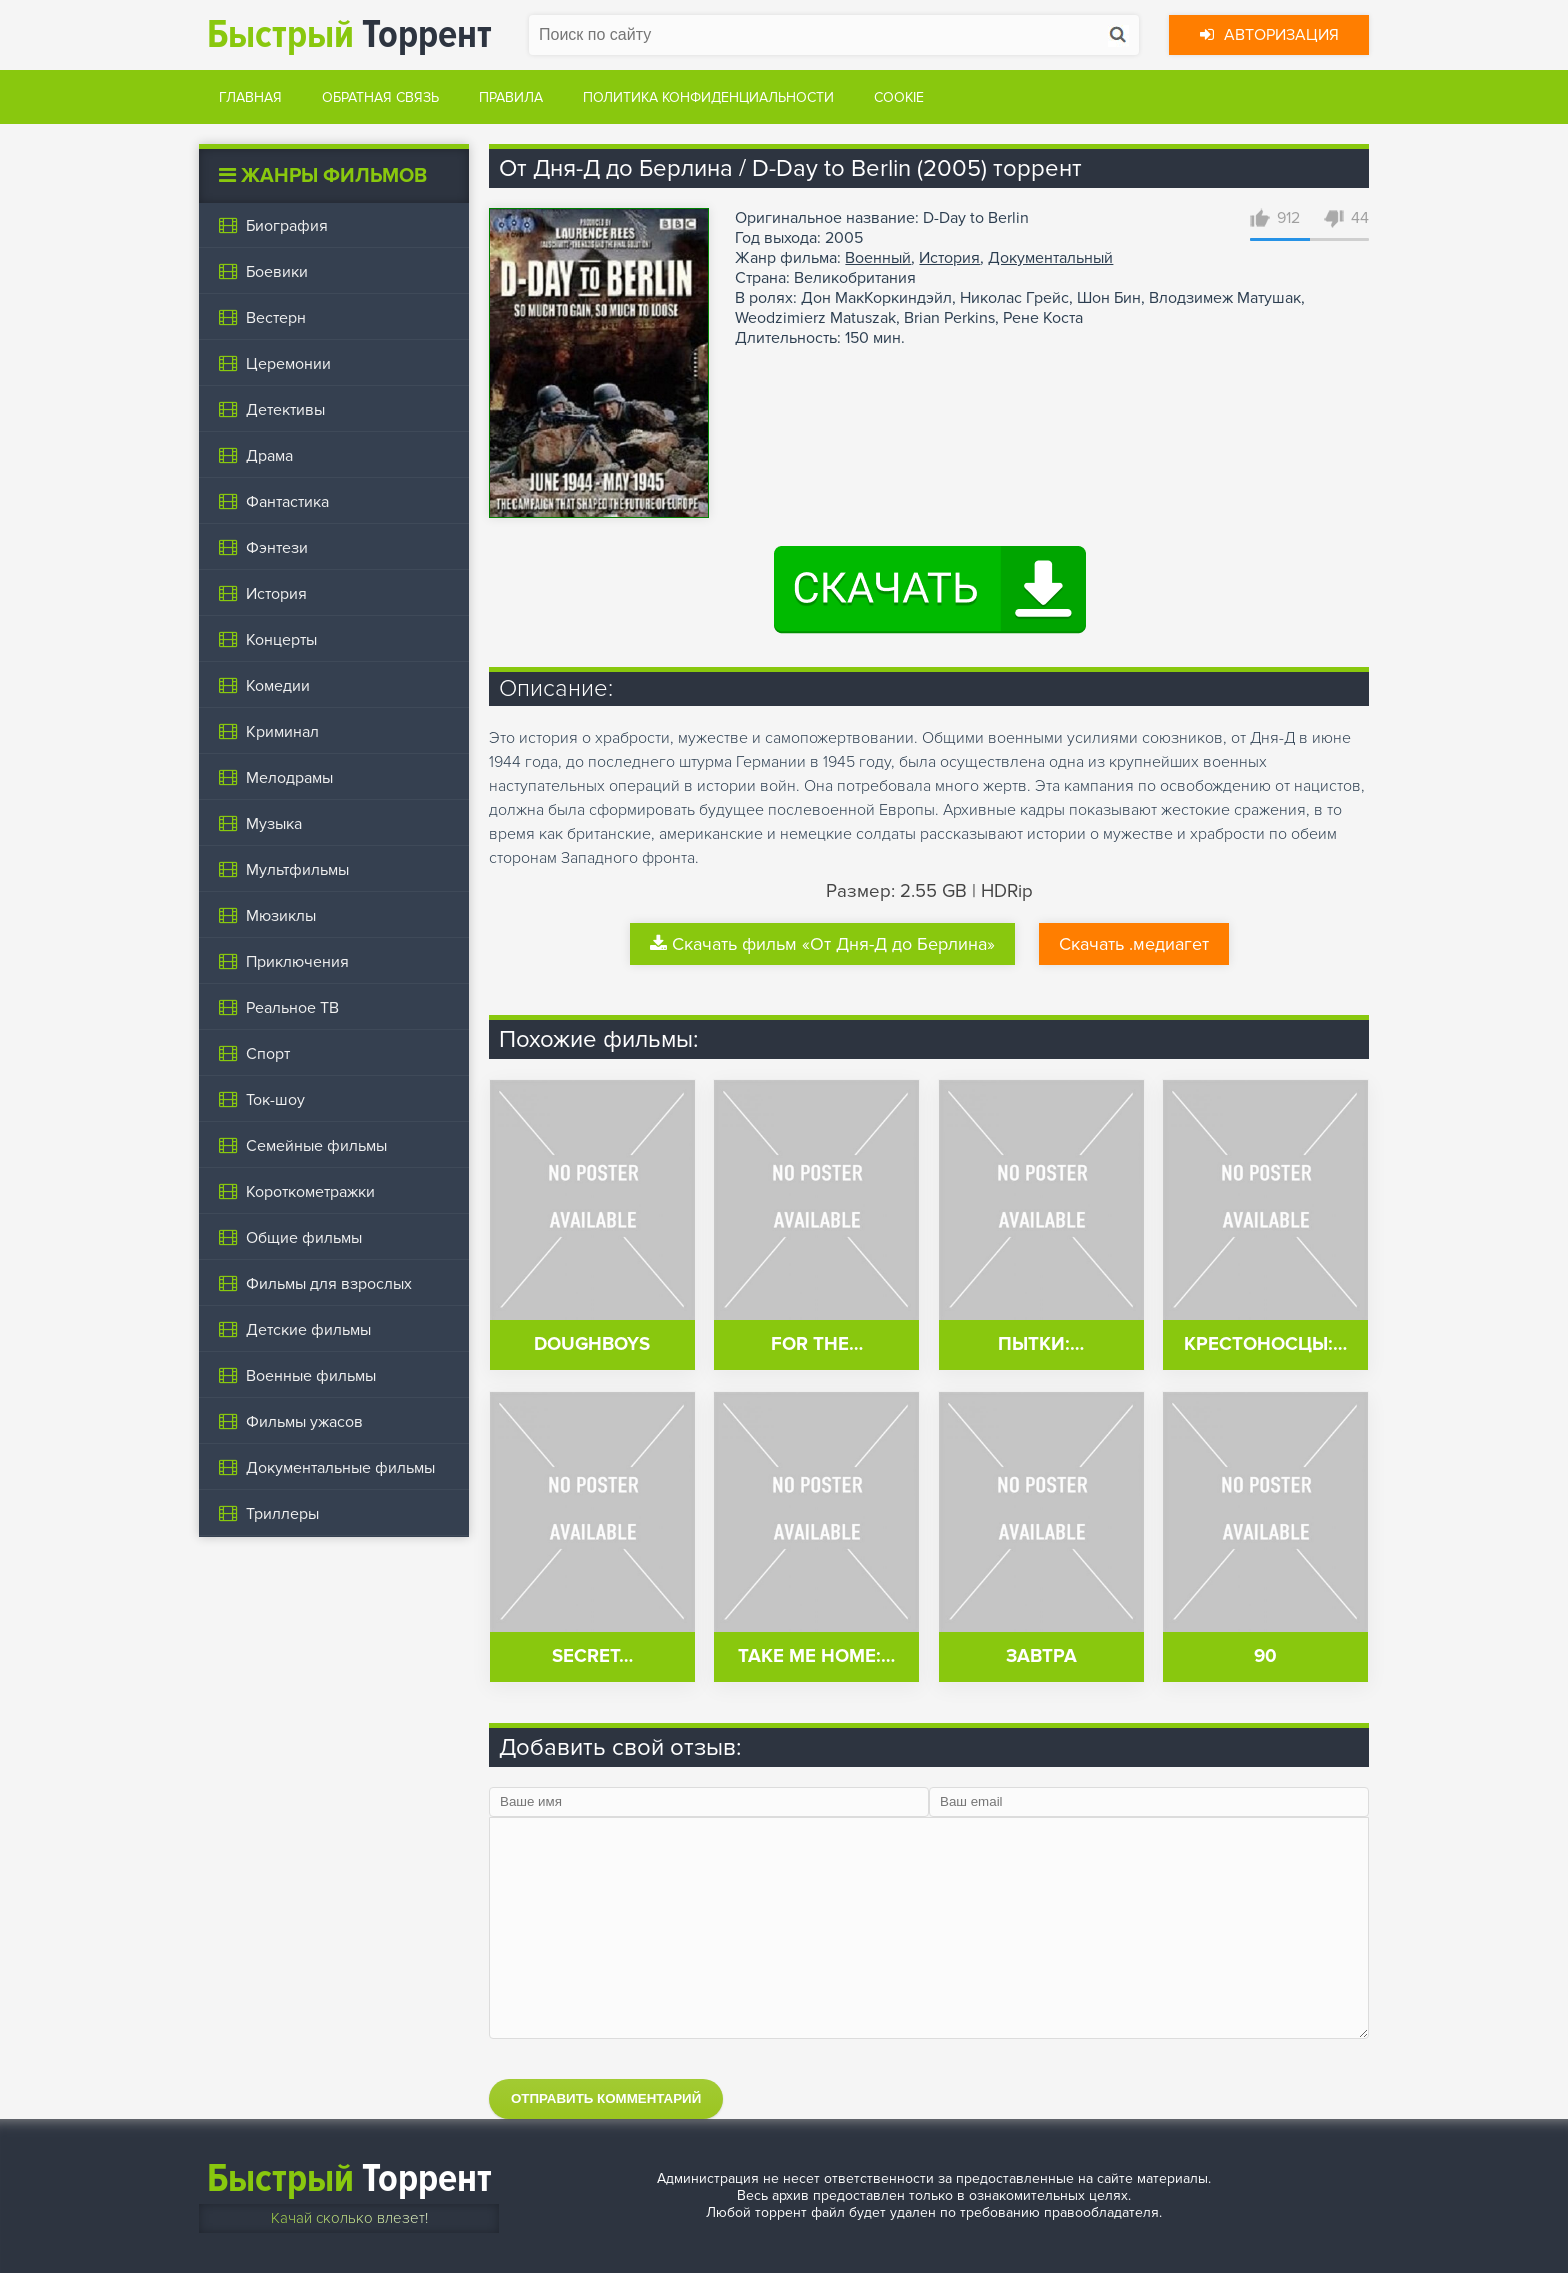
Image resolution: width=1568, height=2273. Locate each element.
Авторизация (1269, 35)
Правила (511, 97)
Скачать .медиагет (1134, 944)
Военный (878, 258)
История (949, 258)
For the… (817, 1344)
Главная (250, 97)
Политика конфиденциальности (708, 97)
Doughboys (592, 1344)
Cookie (899, 97)
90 (1265, 1656)
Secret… (592, 1656)
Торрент (349, 34)
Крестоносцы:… (1265, 1344)
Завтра (1041, 1656)
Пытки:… (1041, 1344)
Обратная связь (380, 97)
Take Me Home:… (816, 1656)
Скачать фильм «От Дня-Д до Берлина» (822, 944)
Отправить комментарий (606, 2098)
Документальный (1050, 258)
